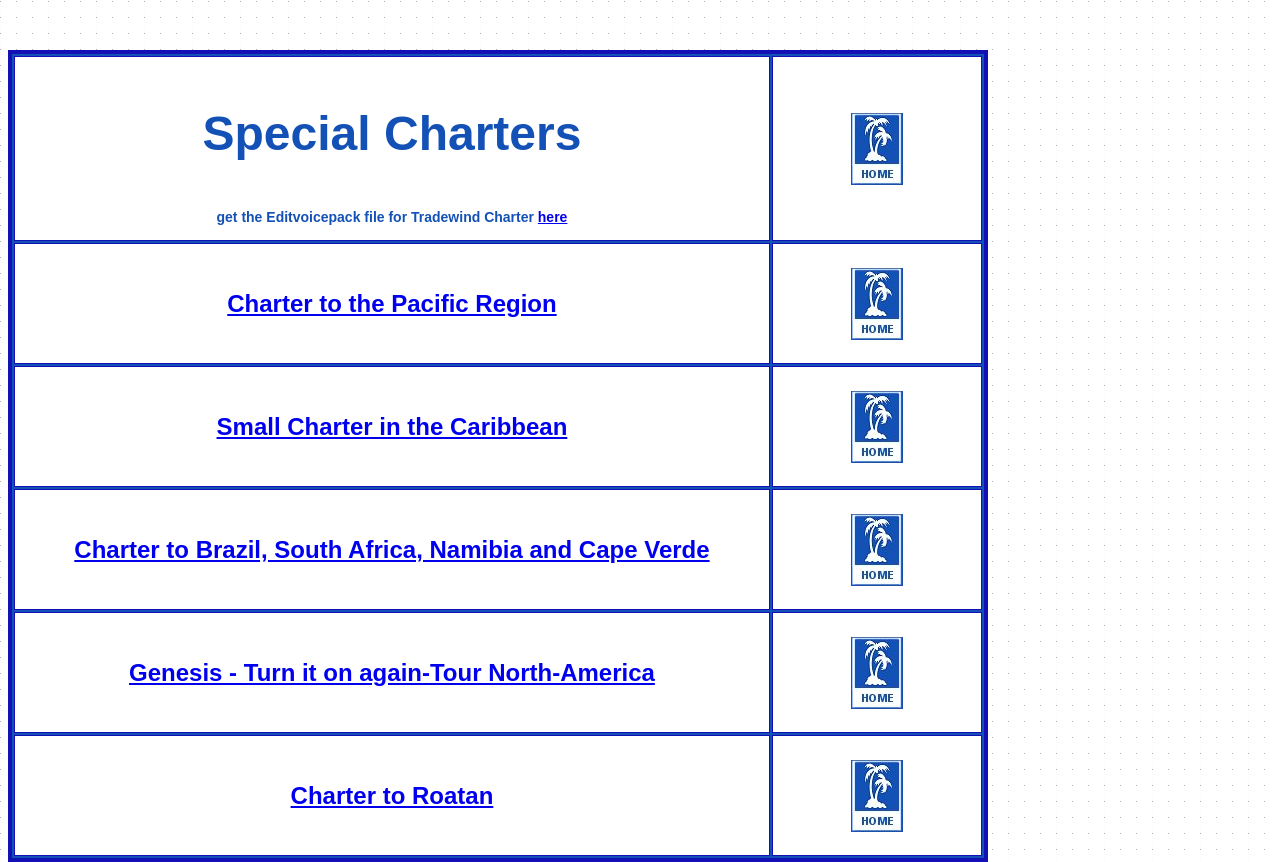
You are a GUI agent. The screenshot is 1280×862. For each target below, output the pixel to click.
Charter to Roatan (392, 795)
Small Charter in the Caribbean (392, 426)
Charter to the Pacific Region (391, 303)
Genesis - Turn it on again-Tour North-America (392, 672)
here (553, 217)
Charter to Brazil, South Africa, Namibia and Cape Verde (391, 549)
